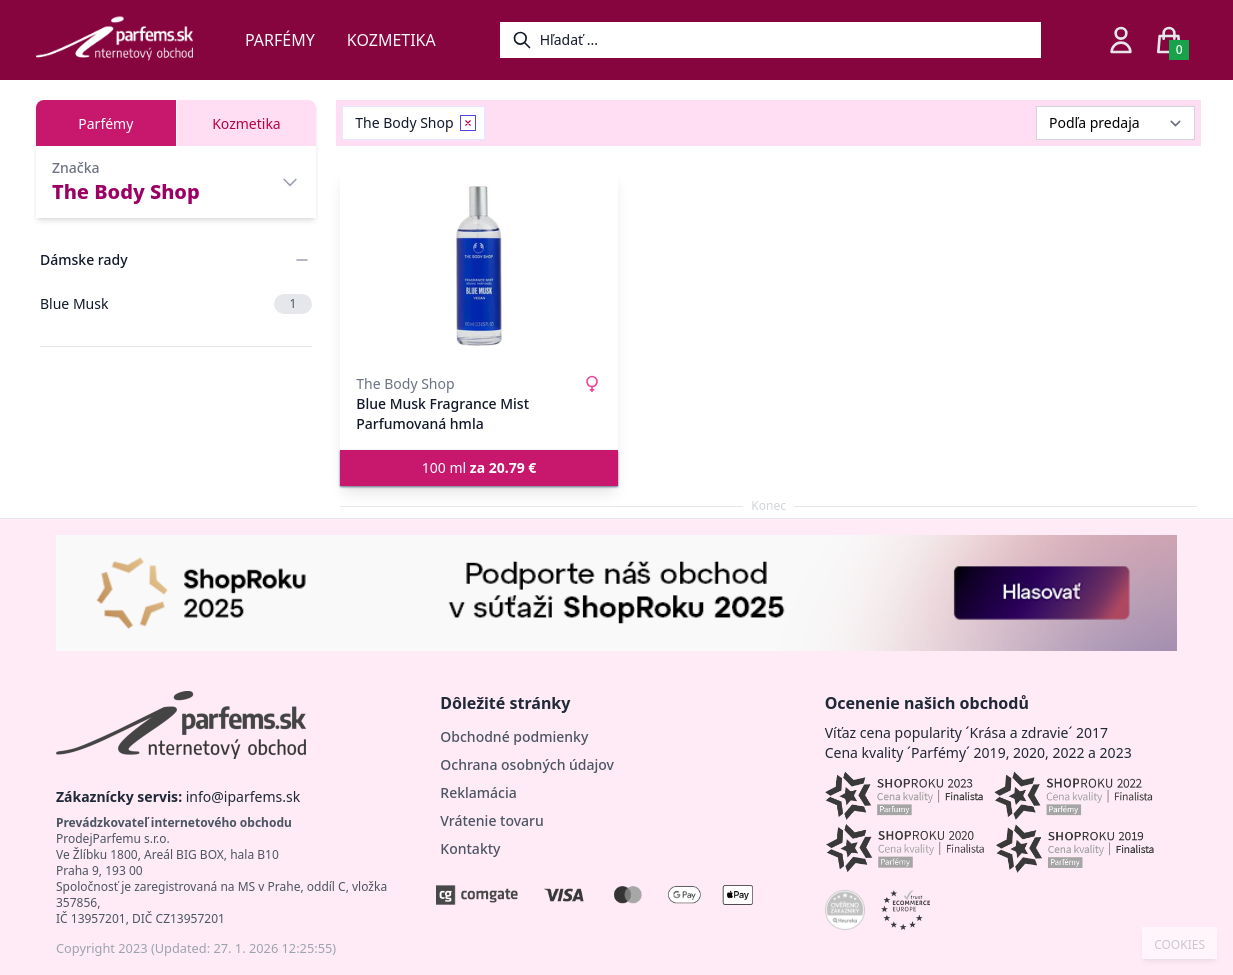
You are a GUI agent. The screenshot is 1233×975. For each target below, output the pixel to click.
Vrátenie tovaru (491, 820)
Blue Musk (176, 304)
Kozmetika (391, 40)
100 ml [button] (479, 467)
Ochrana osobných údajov (527, 764)
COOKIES (1179, 945)
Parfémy (280, 40)
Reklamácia (478, 792)
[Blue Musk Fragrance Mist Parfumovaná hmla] (479, 266)
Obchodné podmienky (514, 736)
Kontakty (470, 848)
